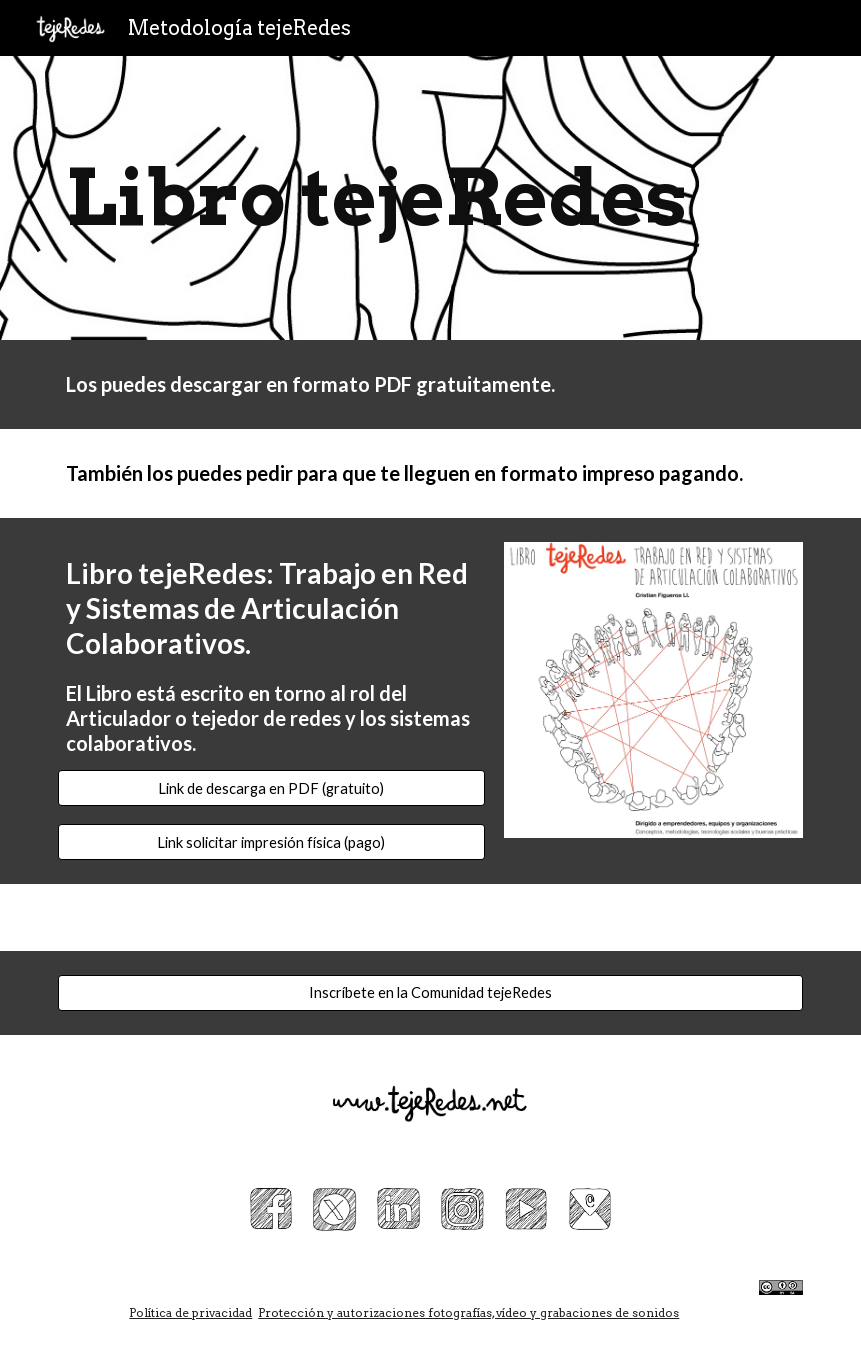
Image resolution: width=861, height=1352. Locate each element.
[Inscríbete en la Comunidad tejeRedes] (431, 993)
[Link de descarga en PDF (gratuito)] (271, 788)
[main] (431, 198)
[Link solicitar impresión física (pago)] (271, 842)
